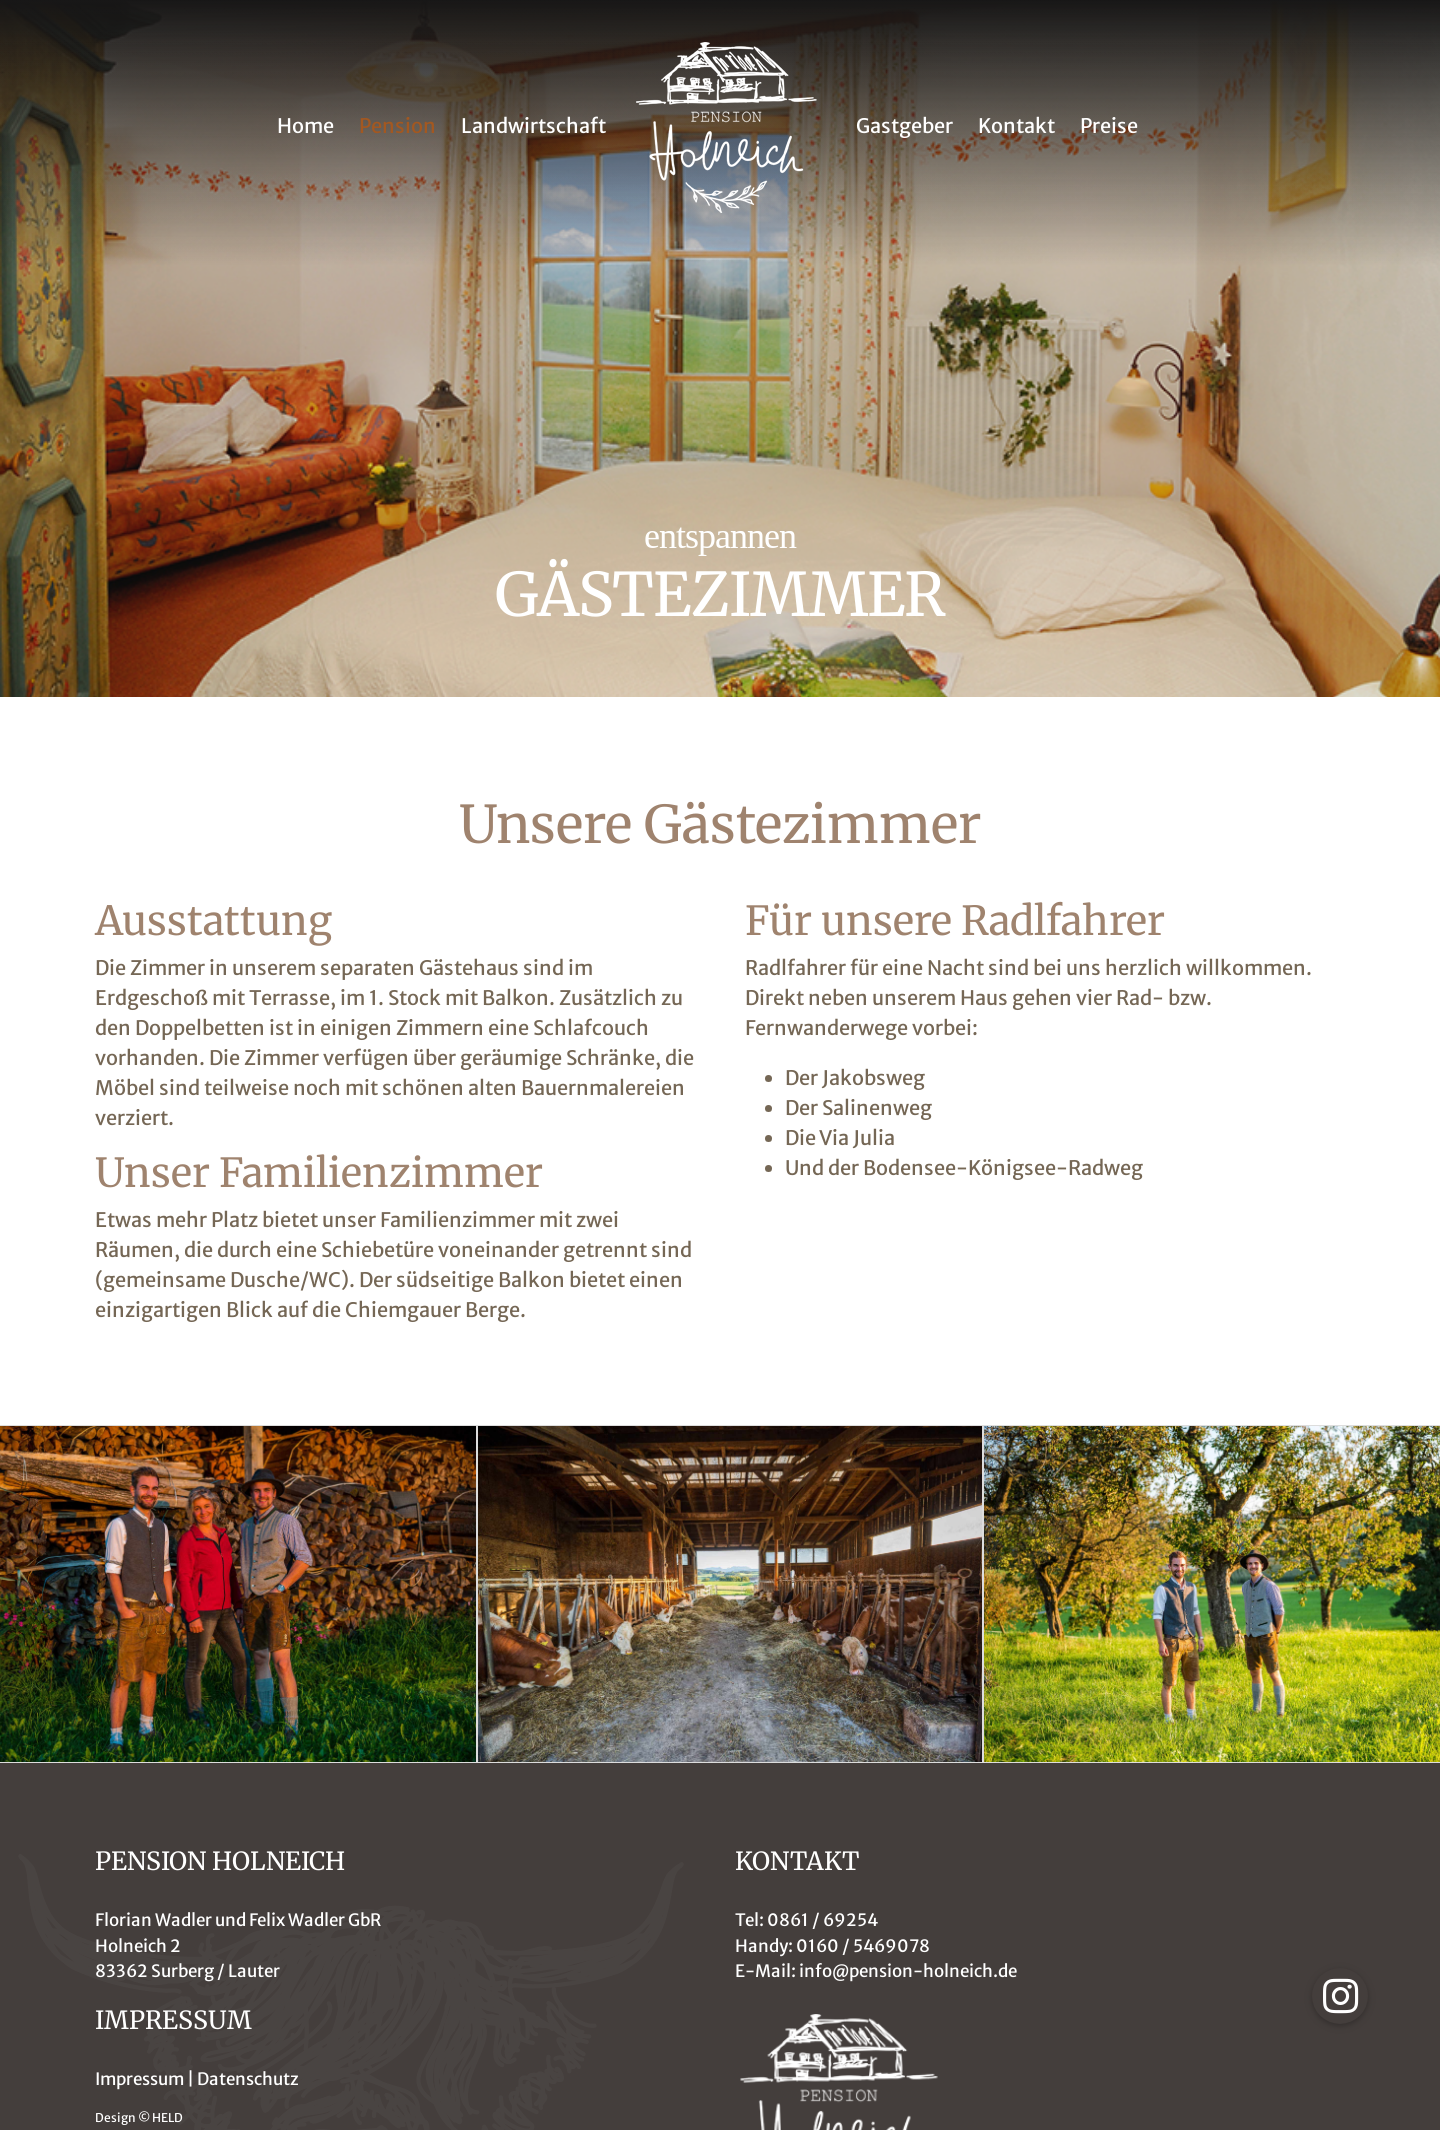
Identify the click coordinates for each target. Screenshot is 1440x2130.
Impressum (139, 2079)
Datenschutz (248, 2079)
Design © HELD (139, 2117)
